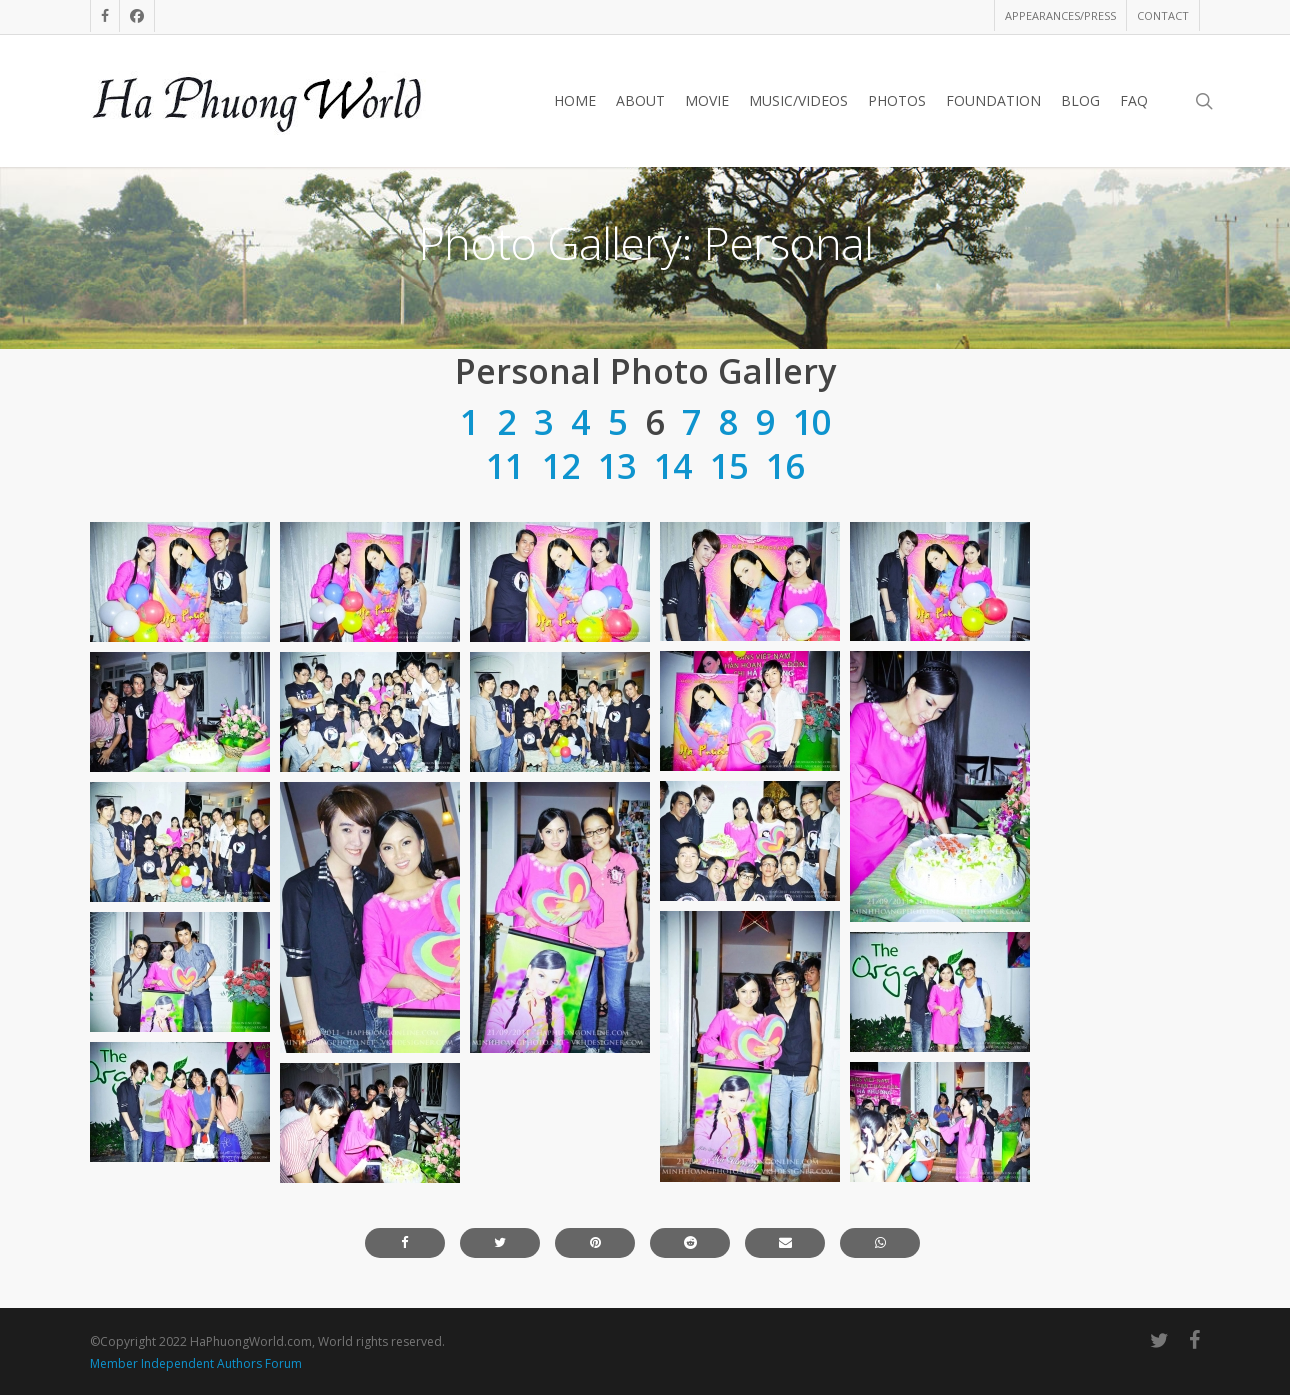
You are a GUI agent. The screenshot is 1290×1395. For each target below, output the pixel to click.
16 (785, 466)
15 (729, 466)
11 (505, 466)
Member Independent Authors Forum (196, 1363)
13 (617, 466)
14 (673, 466)
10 (812, 422)
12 (561, 466)
